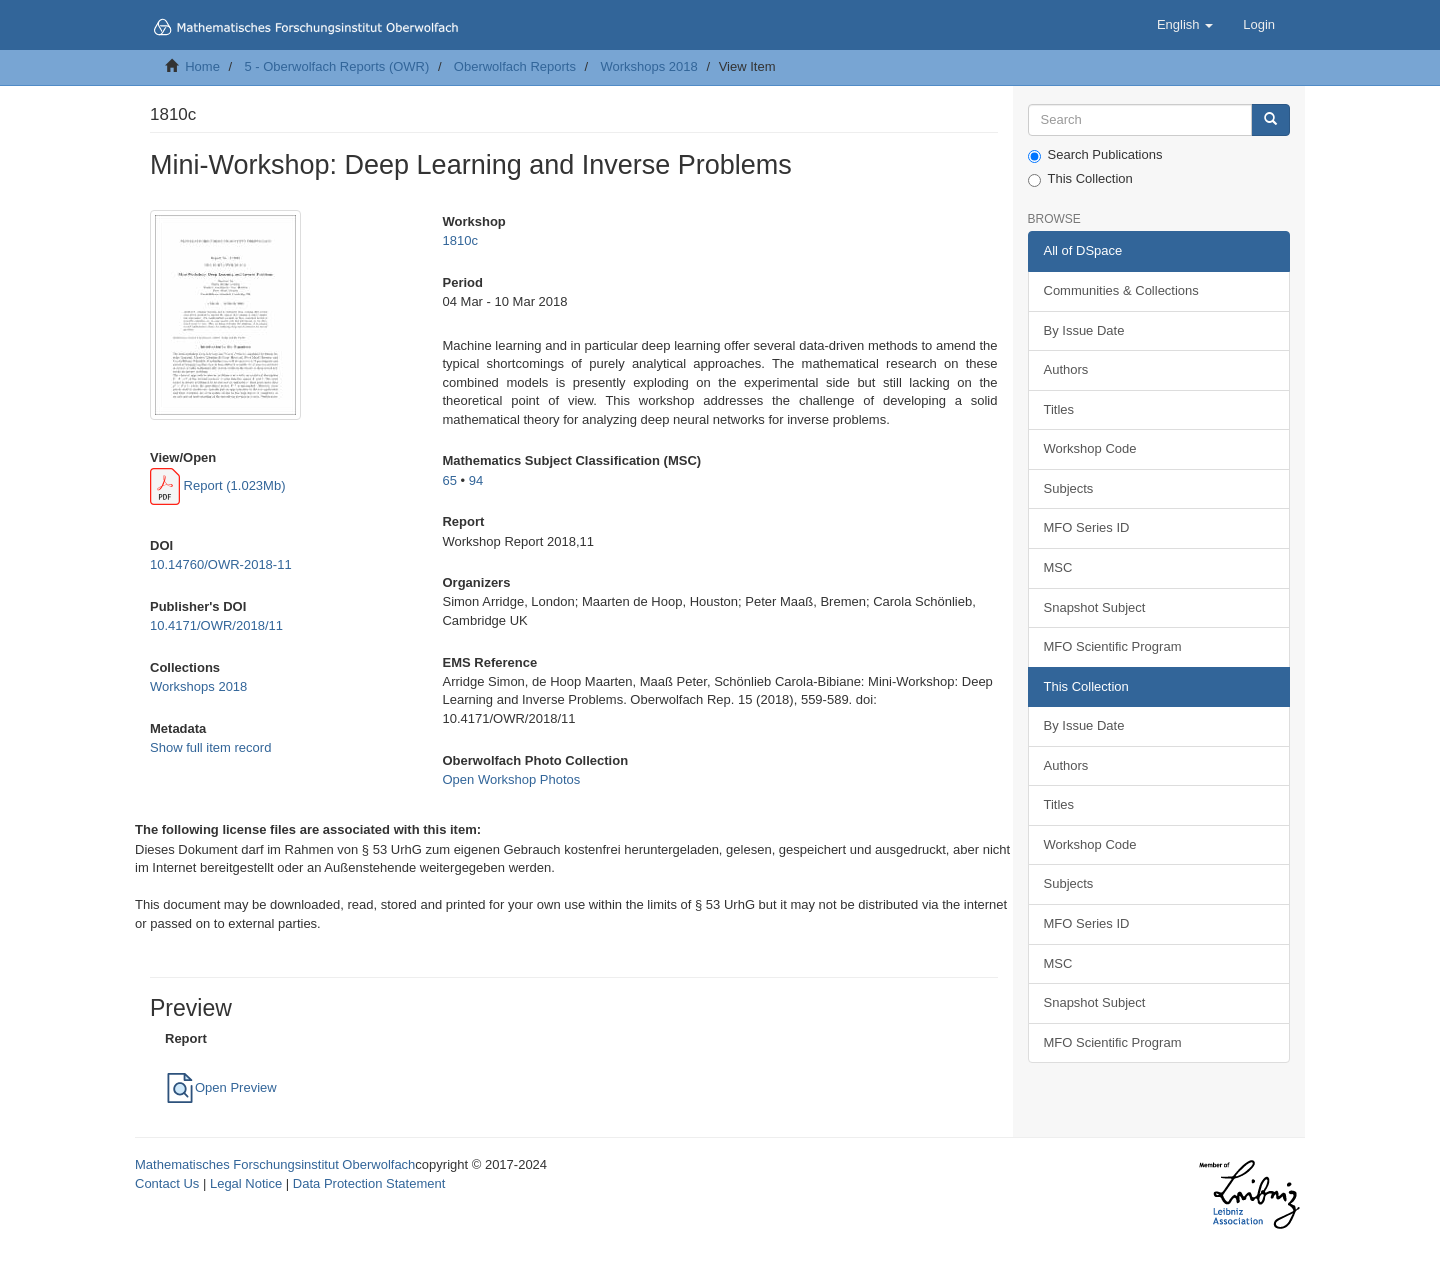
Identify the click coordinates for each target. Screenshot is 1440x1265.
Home (202, 66)
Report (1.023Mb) (218, 485)
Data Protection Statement (369, 1183)
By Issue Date (1084, 330)
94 (476, 480)
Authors (1066, 369)
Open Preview (221, 1087)
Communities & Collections (1121, 290)
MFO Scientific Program (1113, 646)
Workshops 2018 (648, 66)
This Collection (1080, 179)
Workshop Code (1090, 448)
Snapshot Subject (1095, 607)
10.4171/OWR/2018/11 (216, 625)
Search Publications (1095, 155)
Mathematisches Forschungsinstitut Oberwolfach (275, 1164)
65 (449, 480)
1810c (459, 240)
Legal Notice (246, 1183)
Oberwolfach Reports (515, 66)
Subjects (1069, 488)
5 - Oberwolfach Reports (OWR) (336, 66)
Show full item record (210, 747)
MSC (1058, 567)
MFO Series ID (1087, 527)
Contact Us (167, 1183)
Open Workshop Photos (511, 779)
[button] (1185, 25)
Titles (1059, 409)
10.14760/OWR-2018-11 (221, 564)
